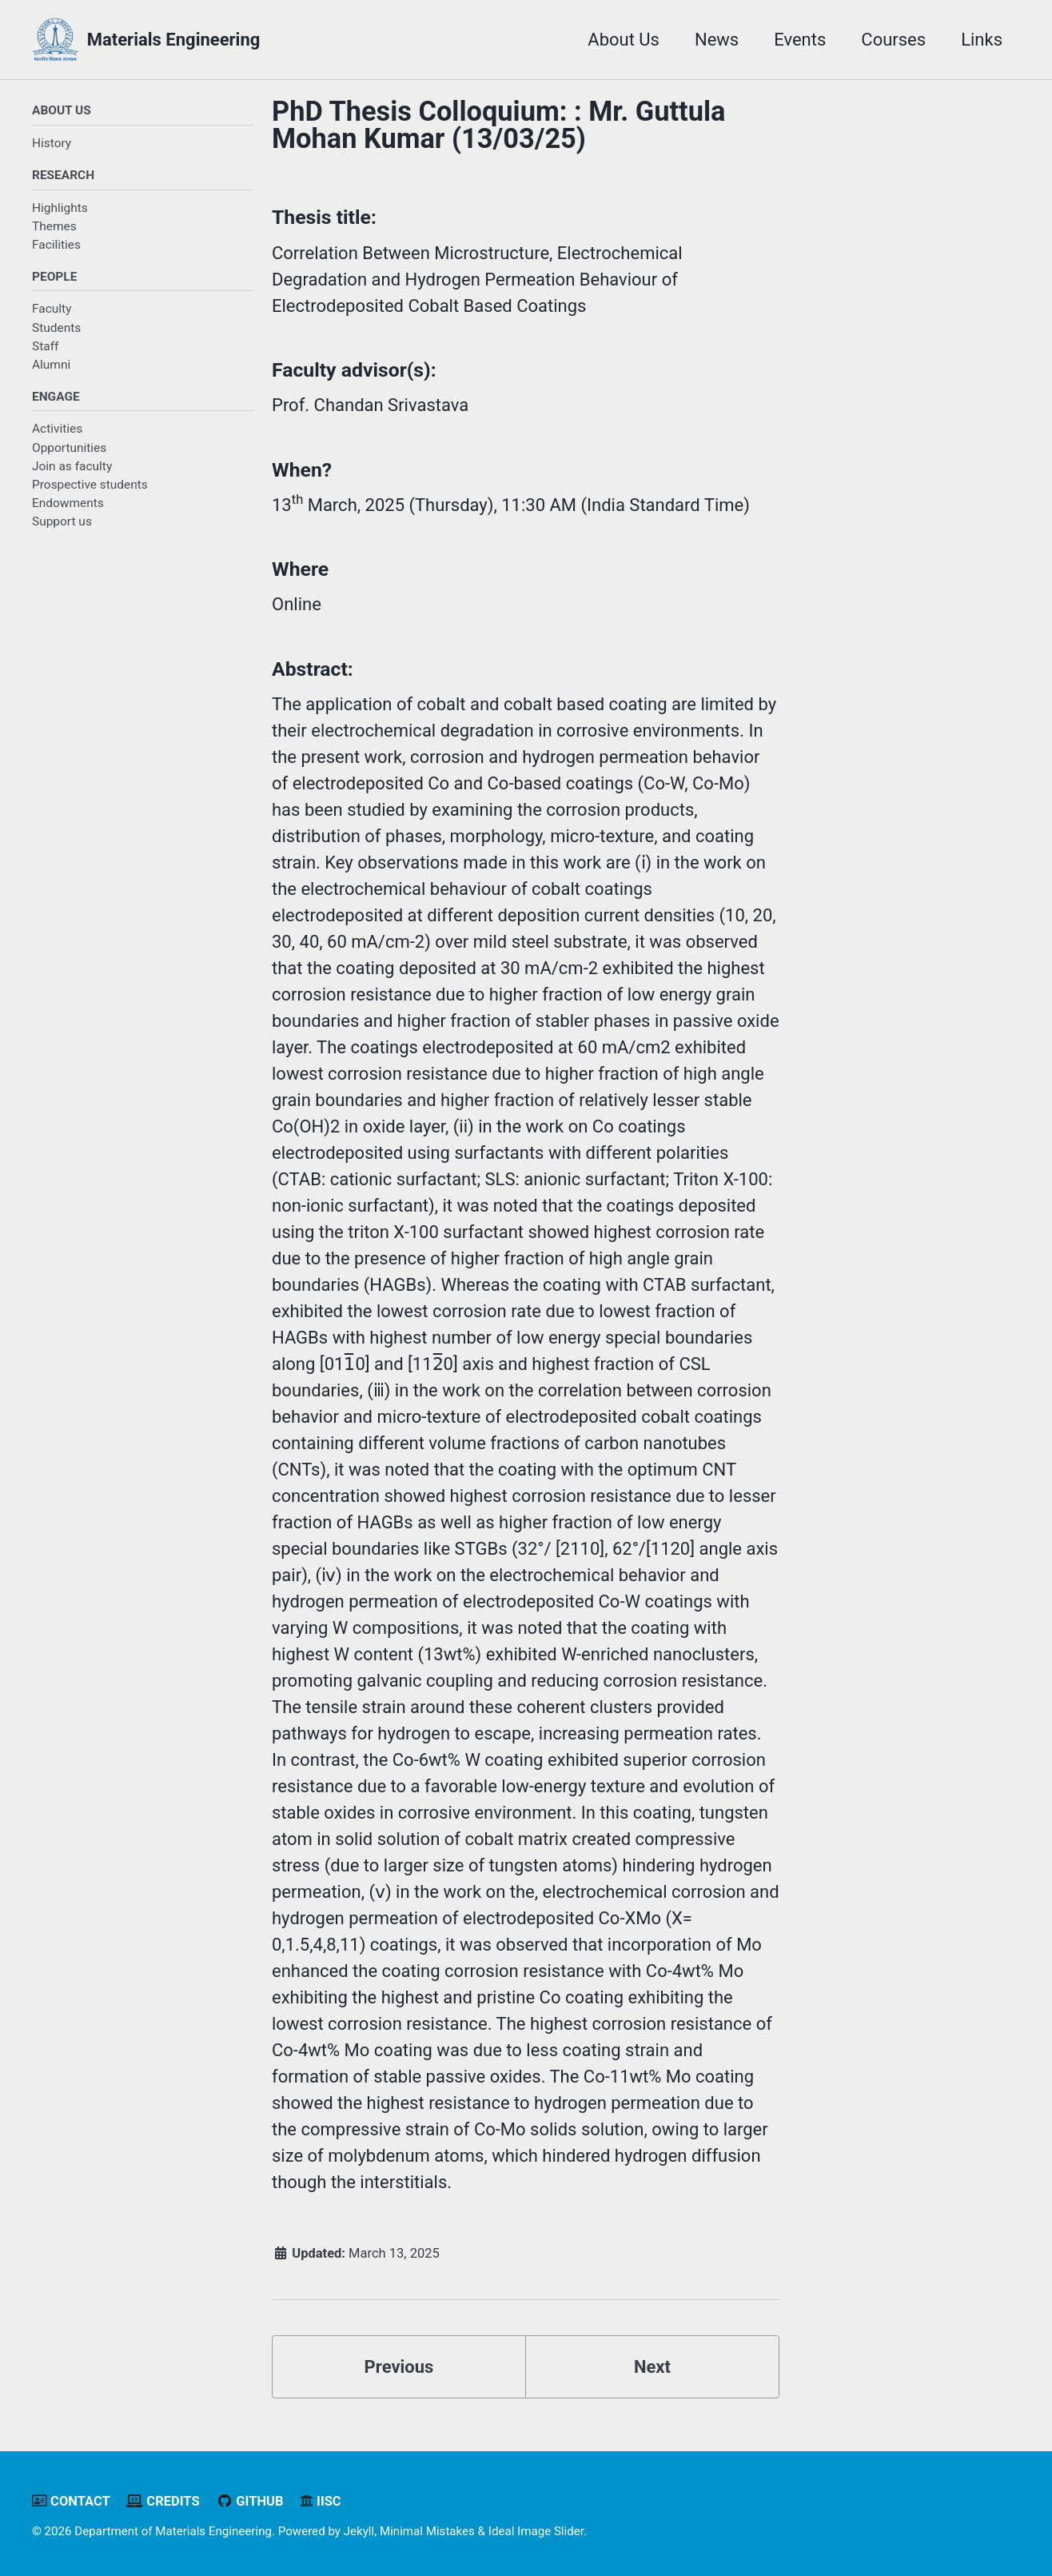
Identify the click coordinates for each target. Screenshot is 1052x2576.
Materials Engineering (174, 40)
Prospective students (90, 484)
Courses (893, 40)
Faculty (51, 309)
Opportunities (69, 448)
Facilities (56, 245)
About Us (623, 40)
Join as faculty (72, 466)
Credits (162, 2501)
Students (56, 328)
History (51, 143)
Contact (71, 2501)
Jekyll (359, 2531)
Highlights (60, 208)
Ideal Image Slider (536, 2531)
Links (981, 40)
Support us (62, 521)
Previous (399, 2367)
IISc (320, 2501)
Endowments (68, 503)
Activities (57, 428)
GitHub (249, 2501)
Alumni (51, 364)
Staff (45, 346)
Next (652, 2367)
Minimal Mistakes (427, 2531)
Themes (54, 226)
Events (800, 40)
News (717, 40)
